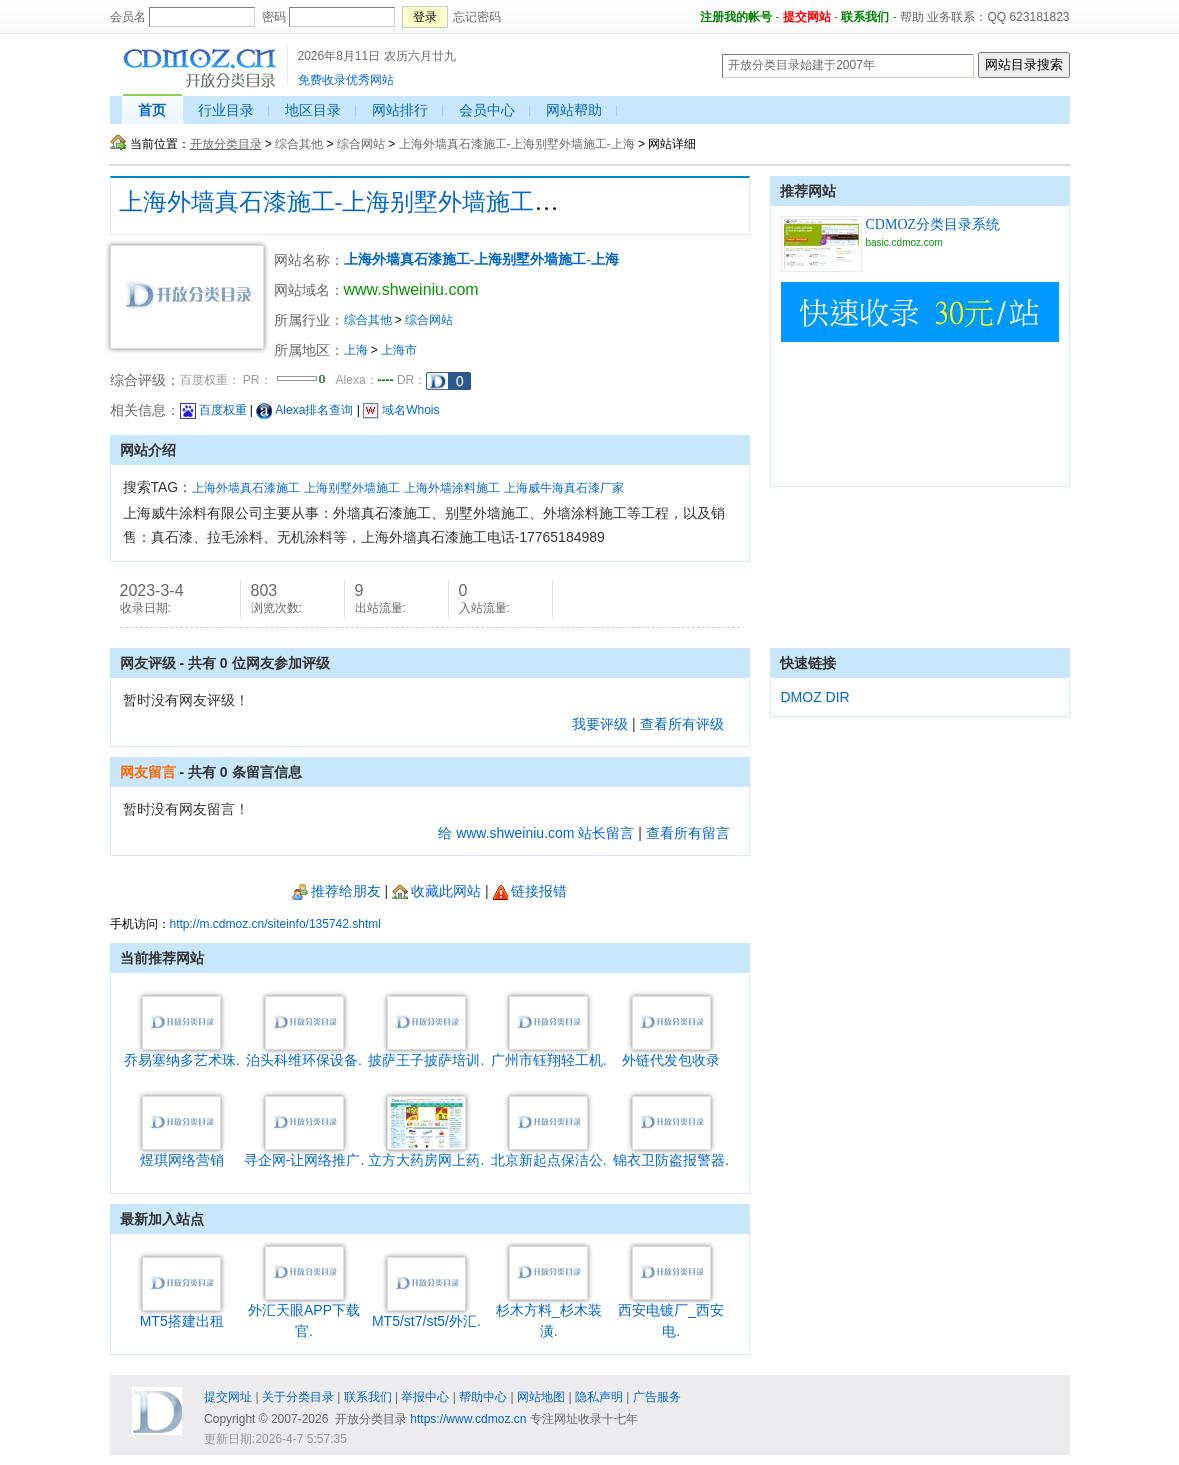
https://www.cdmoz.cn (468, 1419)
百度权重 (213, 410)
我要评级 (600, 724)
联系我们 (865, 17)
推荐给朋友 (336, 891)
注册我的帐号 (736, 17)
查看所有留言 (688, 833)
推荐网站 (808, 191)
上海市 (399, 350)
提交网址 (228, 1397)
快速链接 (808, 663)
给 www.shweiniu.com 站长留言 (536, 833)
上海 (356, 350)
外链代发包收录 (671, 1052)
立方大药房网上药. (426, 1152)
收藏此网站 (436, 891)
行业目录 (226, 110)
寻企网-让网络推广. (304, 1152)
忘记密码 (477, 17)
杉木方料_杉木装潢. (549, 1313)
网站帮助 (574, 110)
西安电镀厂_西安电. (671, 1313)
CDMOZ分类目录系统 (933, 224)
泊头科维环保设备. (304, 1052)
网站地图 (541, 1397)
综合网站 (361, 144)
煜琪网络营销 (182, 1152)
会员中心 (487, 110)
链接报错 (529, 891)
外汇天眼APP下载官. (304, 1313)
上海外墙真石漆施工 (246, 488)
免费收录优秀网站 (346, 80)
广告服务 (657, 1397)
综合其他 (299, 144)
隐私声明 (599, 1397)
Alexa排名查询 (304, 410)
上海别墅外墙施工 (352, 488)
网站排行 (400, 110)
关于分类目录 (298, 1397)
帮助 (912, 17)
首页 (152, 110)
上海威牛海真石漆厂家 (564, 488)
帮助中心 (483, 1397)
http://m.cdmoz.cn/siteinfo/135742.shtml (275, 924)
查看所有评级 (682, 724)
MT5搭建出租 (182, 1313)
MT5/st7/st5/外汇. (426, 1313)
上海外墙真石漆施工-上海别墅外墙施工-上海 (517, 144)
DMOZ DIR (815, 697)
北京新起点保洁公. (549, 1152)
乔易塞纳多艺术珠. (182, 1052)
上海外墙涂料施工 (452, 488)
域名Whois (401, 410)
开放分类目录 (226, 144)
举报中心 (425, 1397)
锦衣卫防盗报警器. (671, 1152)
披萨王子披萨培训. (426, 1052)
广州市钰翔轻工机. (549, 1052)
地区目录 (313, 110)
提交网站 (807, 17)
